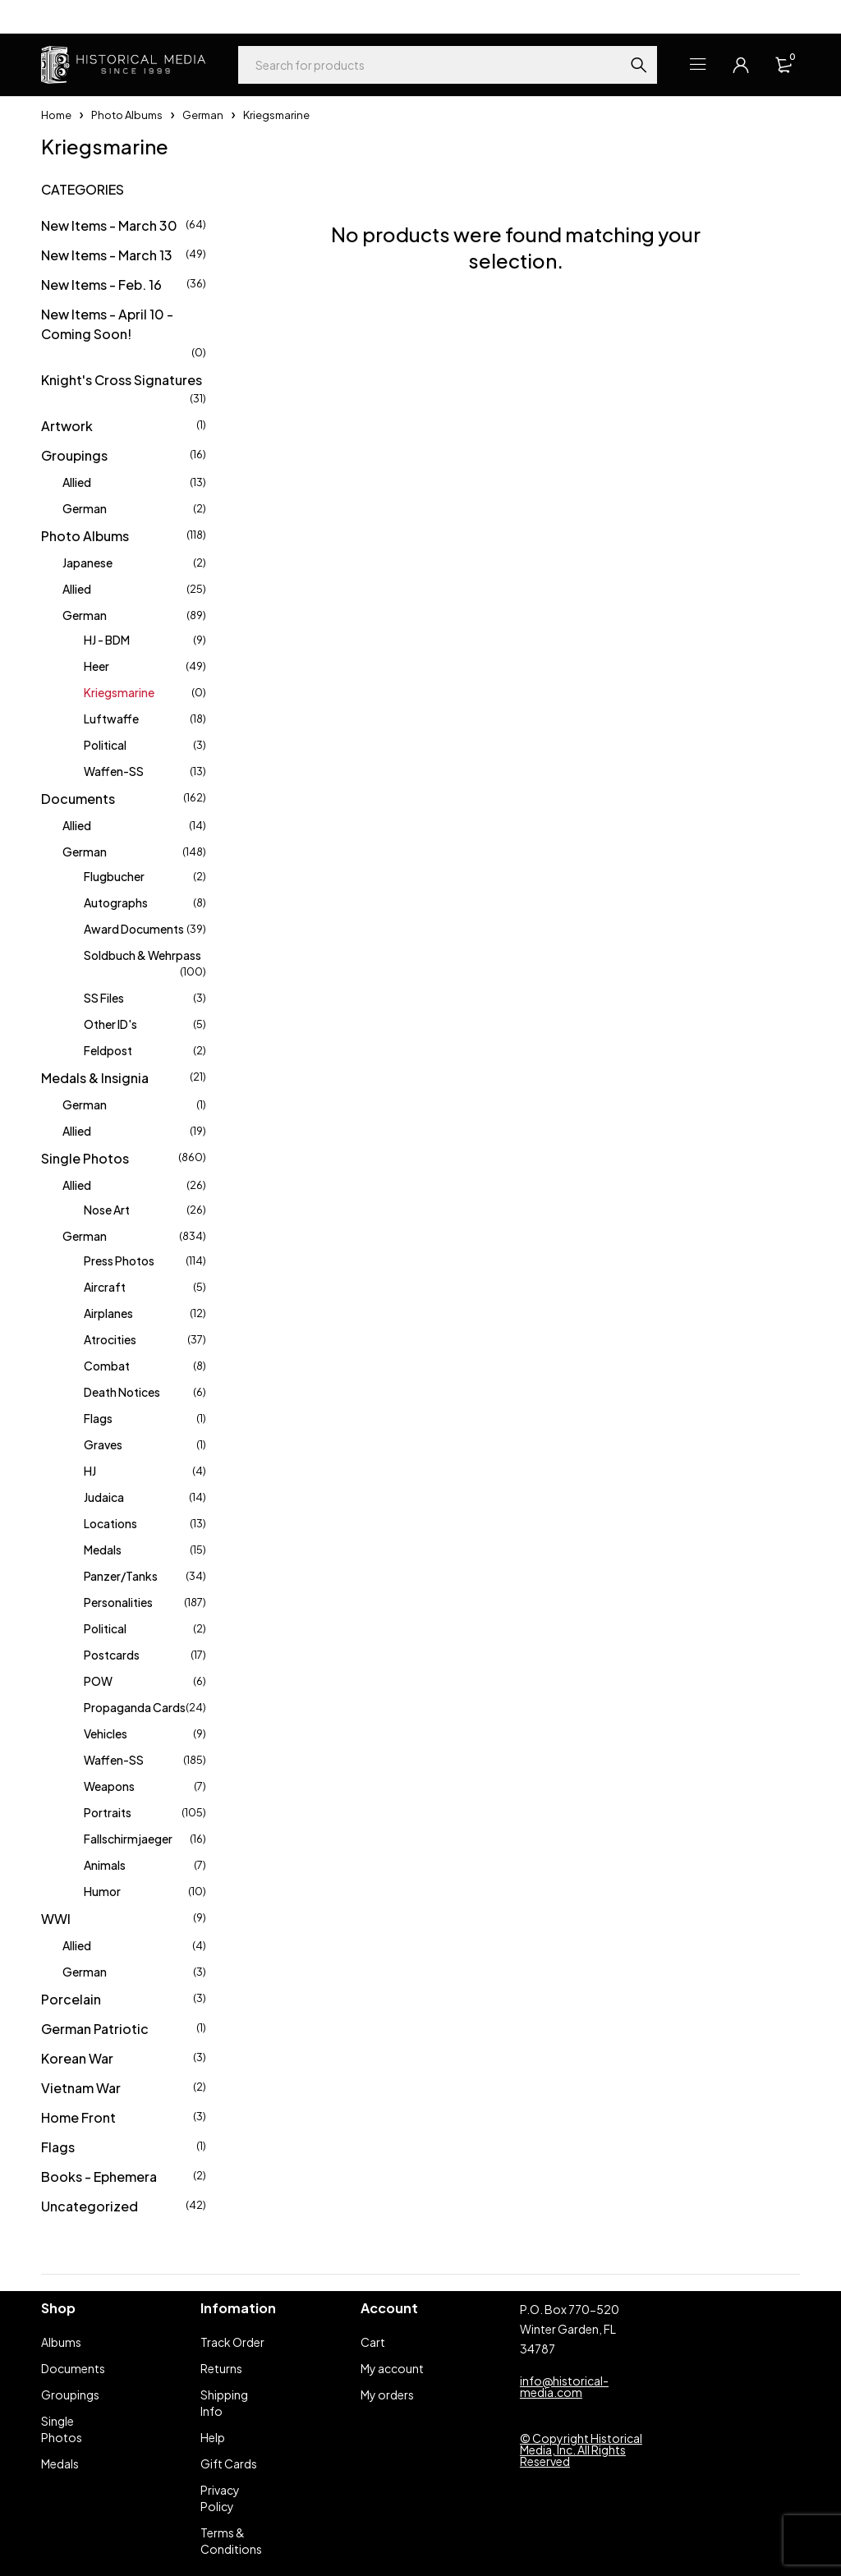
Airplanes (108, 1313)
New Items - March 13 (106, 255)
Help (53, 16)
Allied (76, 482)
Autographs (116, 902)
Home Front (78, 2117)
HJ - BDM (107, 639)
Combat (107, 1365)
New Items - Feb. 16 (101, 284)
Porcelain (71, 1999)
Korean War (77, 2058)
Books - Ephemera (99, 2176)
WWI (56, 1918)
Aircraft (105, 1286)
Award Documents (134, 928)
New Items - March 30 (109, 225)
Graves (103, 1444)
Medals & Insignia (95, 1077)
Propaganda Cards (135, 1707)
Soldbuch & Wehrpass (142, 955)
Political (105, 744)
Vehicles (105, 1733)
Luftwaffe (111, 718)
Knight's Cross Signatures (121, 379)
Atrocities (110, 1339)
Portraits (107, 1812)
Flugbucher (114, 876)
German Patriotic (95, 2028)
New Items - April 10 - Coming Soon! (107, 323)
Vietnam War (81, 2087)
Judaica (104, 1497)
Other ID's (110, 1024)
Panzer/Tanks (121, 1575)
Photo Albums (127, 115)
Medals (103, 1549)
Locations (110, 1523)
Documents (78, 798)
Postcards (112, 1654)
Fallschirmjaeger (128, 1838)
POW (98, 1681)
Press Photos (119, 1260)
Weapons (109, 1786)
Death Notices (122, 1391)
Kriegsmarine (119, 692)
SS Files (104, 997)
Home (56, 115)
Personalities (118, 1602)
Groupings (74, 455)
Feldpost (108, 1050)
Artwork (67, 425)
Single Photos (85, 1158)
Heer (96, 666)
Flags (98, 1418)
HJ (90, 1470)
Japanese (87, 562)
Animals (105, 1864)
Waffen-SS (114, 771)
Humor (102, 1891)
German (202, 115)
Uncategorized (89, 2206)
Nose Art (107, 1209)
